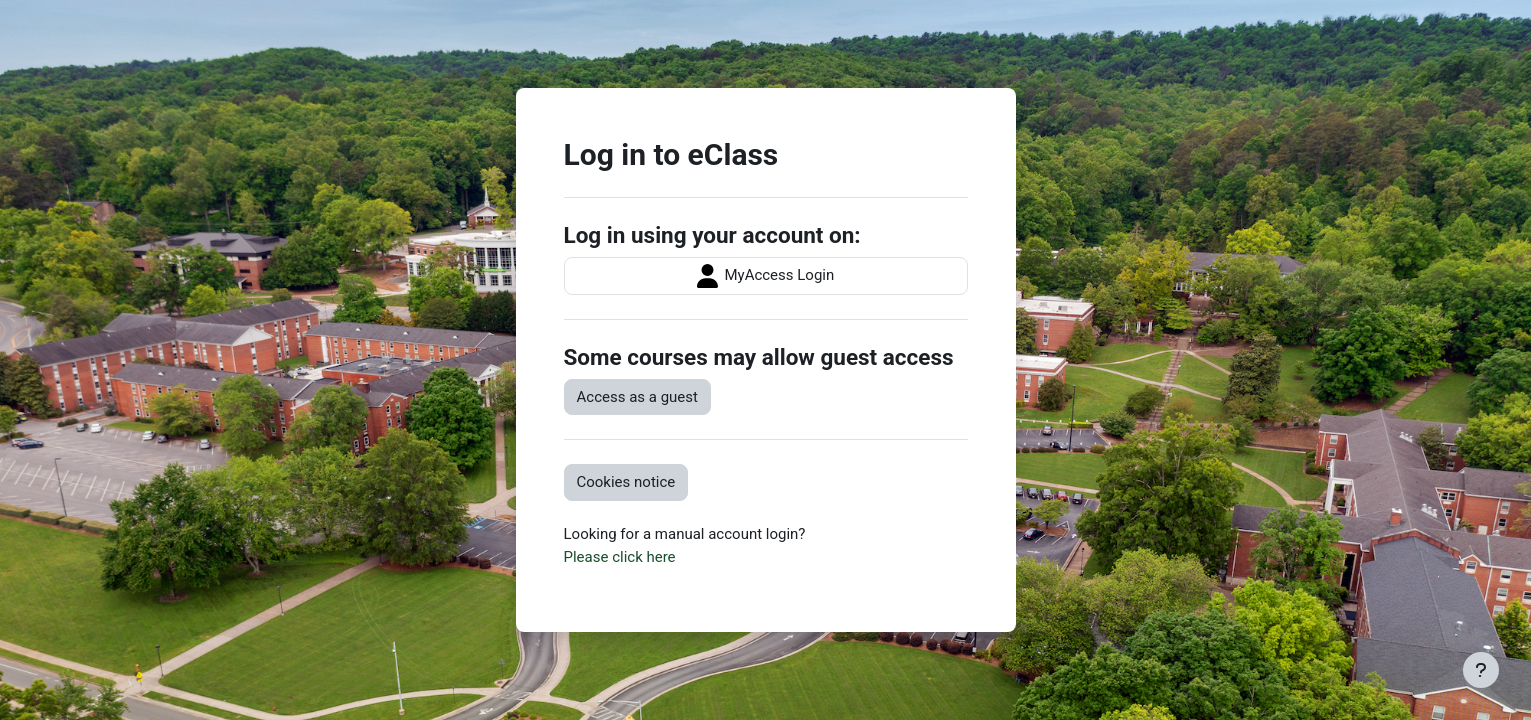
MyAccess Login (766, 276)
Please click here (620, 557)
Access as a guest (637, 397)
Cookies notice (626, 482)
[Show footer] (1481, 670)
